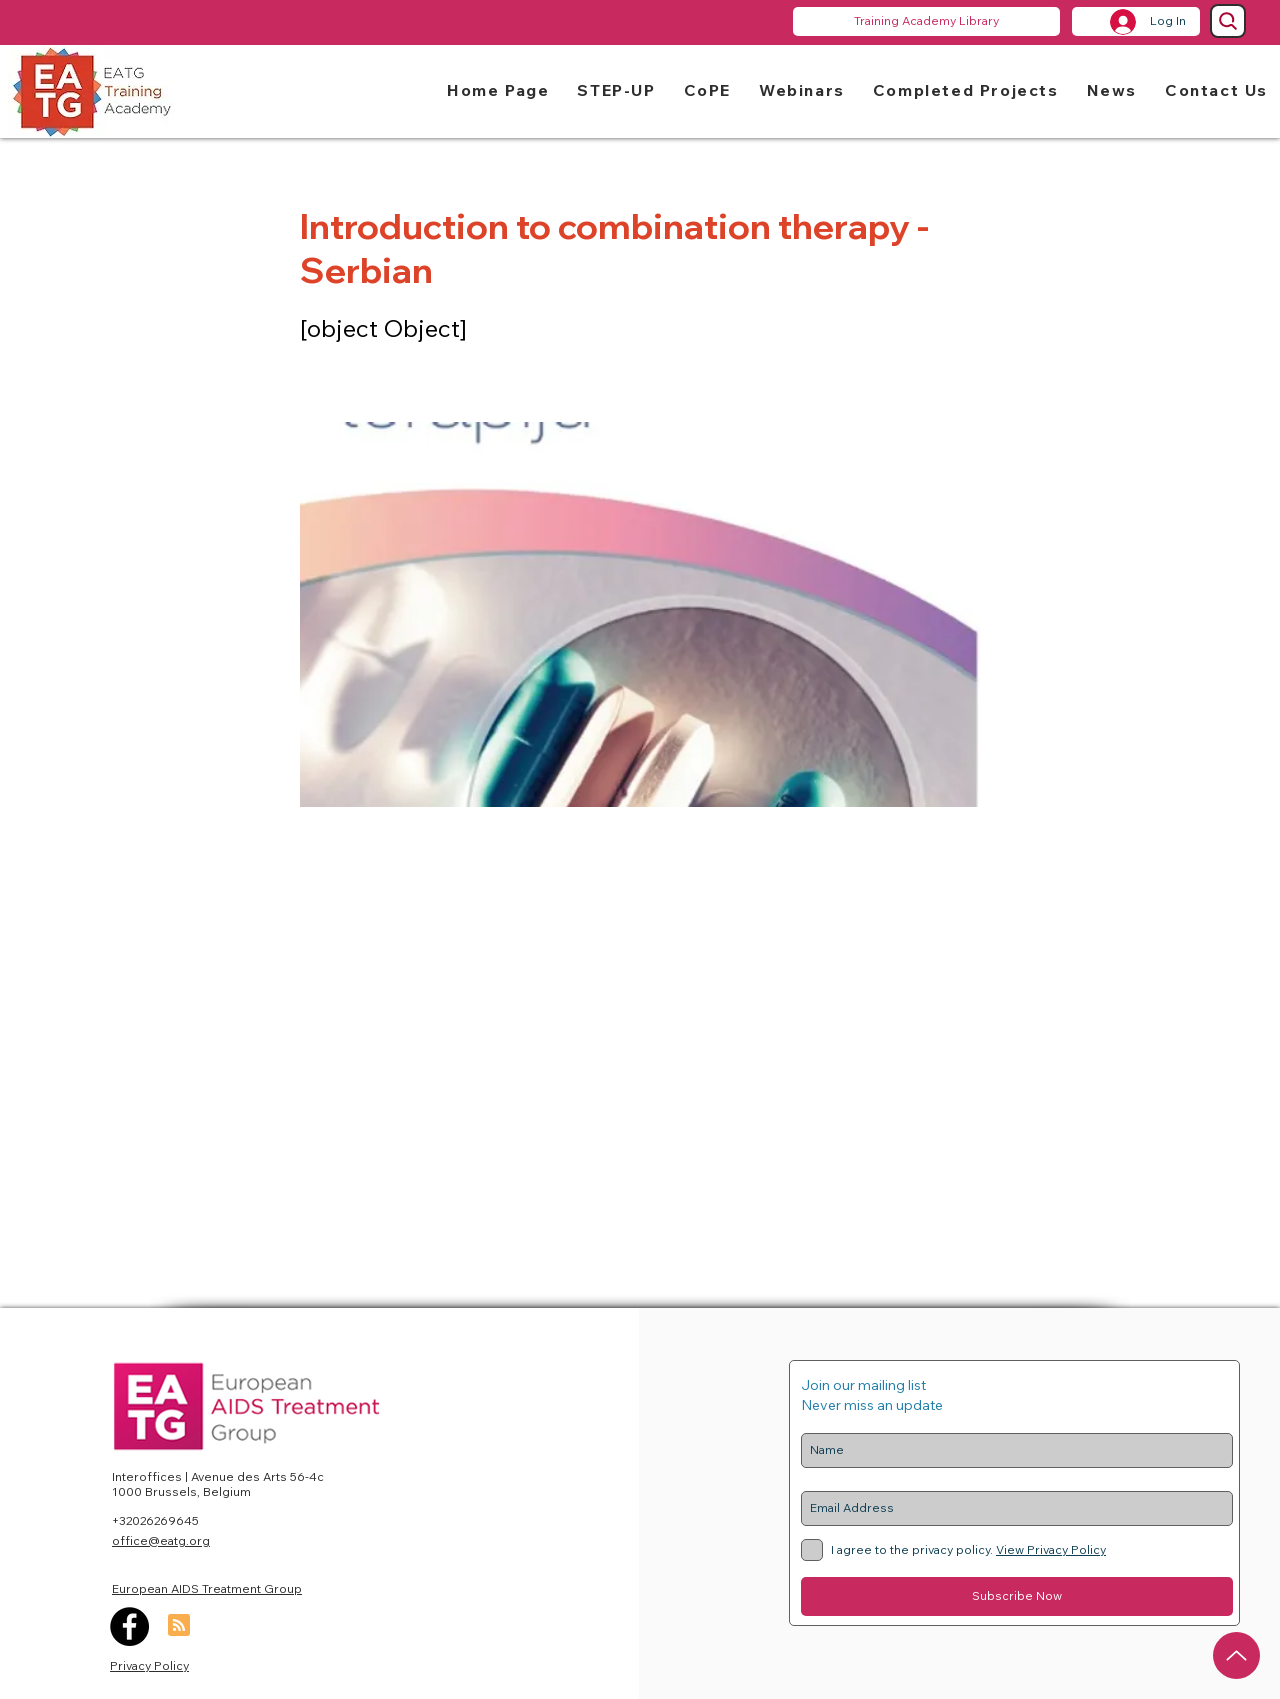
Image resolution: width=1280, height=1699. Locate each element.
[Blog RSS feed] (179, 1626)
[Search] (1228, 21)
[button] (616, 89)
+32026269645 (155, 1520)
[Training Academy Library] (926, 21)
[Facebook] (129, 1626)
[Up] (1236, 1655)
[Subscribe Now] (1017, 1596)
